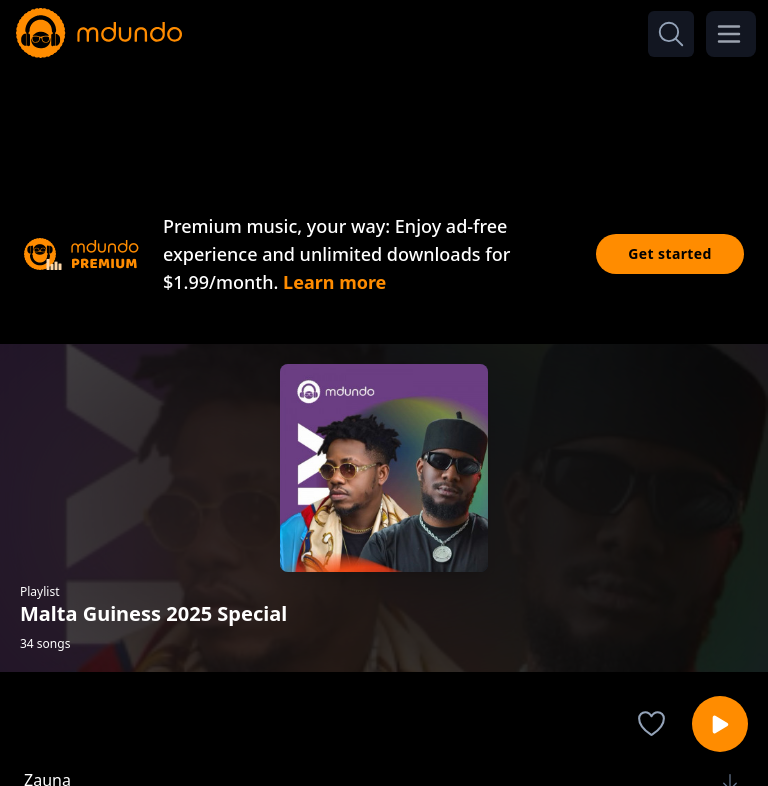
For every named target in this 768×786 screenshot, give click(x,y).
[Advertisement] (384, 118)
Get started (670, 253)
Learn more (334, 282)
